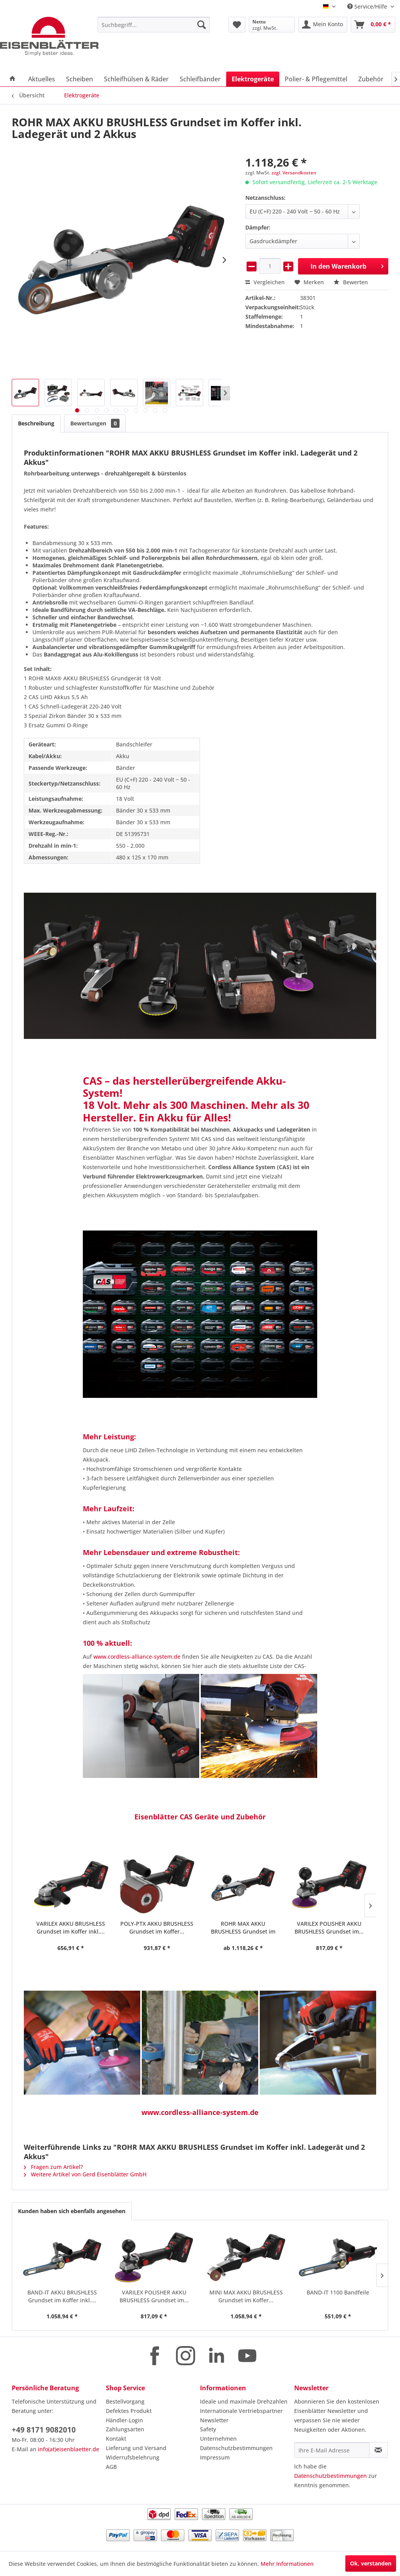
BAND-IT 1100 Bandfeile (338, 2292)
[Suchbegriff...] (154, 24)
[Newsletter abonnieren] (378, 2450)
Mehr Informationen (287, 2563)
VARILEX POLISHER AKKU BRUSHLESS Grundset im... (242, 1927)
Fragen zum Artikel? (53, 2167)
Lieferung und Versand (136, 2448)
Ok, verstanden (370, 2563)
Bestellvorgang (125, 2401)
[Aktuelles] (42, 79)
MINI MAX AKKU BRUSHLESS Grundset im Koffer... (329, 1927)
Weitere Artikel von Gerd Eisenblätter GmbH (85, 2174)
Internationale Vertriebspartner (241, 2411)
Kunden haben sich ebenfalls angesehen (71, 2211)
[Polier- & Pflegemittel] (316, 79)
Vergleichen (265, 282)
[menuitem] (154, 24)
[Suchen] (201, 24)
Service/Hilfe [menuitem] (368, 6)
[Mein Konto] (322, 24)
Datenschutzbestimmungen (236, 2448)
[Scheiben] (79, 79)
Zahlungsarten (125, 2429)
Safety (208, 2429)
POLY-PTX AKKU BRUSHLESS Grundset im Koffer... (70, 1927)
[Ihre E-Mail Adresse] (332, 2450)
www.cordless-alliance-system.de (136, 1656)
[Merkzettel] (237, 24)
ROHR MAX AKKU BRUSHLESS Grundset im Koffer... (157, 1928)
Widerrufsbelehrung (132, 2457)
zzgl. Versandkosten (293, 172)
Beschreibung (36, 423)
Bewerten (351, 282)
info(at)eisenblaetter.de (68, 2449)
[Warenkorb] (373, 24)
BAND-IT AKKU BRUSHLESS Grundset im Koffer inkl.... (62, 2296)
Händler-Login (124, 2420)
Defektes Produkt (129, 2411)
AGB (111, 2466)
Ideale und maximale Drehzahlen (244, 2401)
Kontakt (116, 2438)
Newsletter (214, 2420)
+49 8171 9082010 (44, 2430)
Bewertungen (95, 423)
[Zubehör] (371, 79)
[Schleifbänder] (200, 79)
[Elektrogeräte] (252, 79)
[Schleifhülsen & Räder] (136, 79)
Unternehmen (218, 2438)
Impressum (215, 2457)
